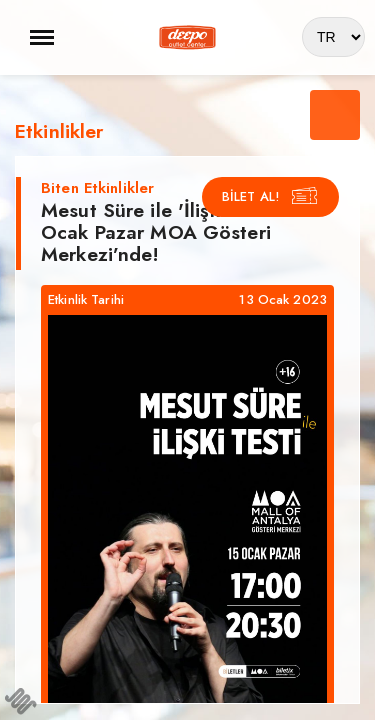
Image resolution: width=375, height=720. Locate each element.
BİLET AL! (270, 196)
